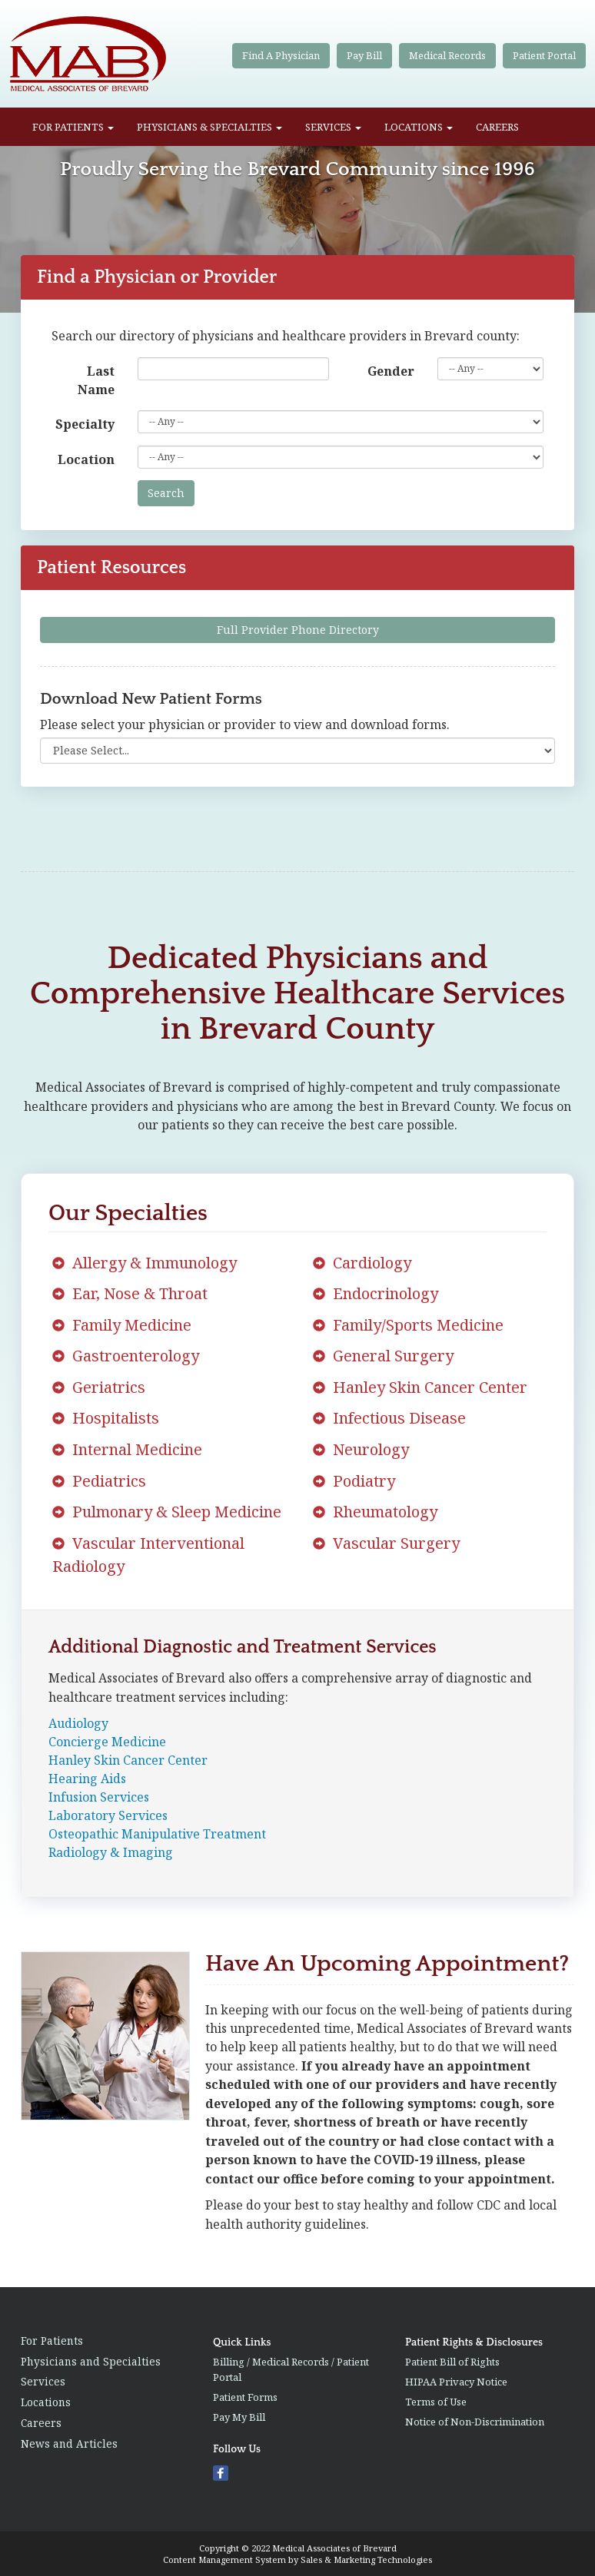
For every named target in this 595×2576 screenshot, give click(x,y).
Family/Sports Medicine (418, 1325)
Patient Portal (544, 55)
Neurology (371, 1449)
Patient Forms (245, 2397)
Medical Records (447, 55)
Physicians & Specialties (209, 127)
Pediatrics (109, 1480)
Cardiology (372, 1262)
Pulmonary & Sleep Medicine (176, 1511)
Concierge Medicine (107, 1741)
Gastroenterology (135, 1355)
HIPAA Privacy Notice (456, 2382)
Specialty (85, 424)
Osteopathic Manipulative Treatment (157, 1833)
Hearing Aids (87, 1778)
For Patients (73, 127)
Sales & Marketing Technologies (366, 2559)
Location (86, 459)
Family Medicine (131, 1325)
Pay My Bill (239, 2417)
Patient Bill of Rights (452, 2362)
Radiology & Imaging (110, 1852)
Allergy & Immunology (154, 1262)
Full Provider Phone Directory (298, 629)
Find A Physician (281, 55)
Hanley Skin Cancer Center (430, 1387)
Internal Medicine (137, 1449)
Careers (497, 127)
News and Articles (69, 2443)
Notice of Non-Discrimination (474, 2421)
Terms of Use (436, 2402)
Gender (390, 371)
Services (333, 127)
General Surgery (393, 1355)
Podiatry (364, 1480)
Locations (418, 127)
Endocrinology (385, 1293)
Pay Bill (364, 55)
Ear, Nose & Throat (140, 1293)
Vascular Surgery (396, 1543)
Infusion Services (98, 1797)
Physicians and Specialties (91, 2361)
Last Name (96, 380)
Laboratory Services (108, 1815)
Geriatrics (108, 1387)
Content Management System (224, 2559)
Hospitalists (115, 1417)
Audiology (78, 1723)
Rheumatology (385, 1511)
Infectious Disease (399, 1417)
